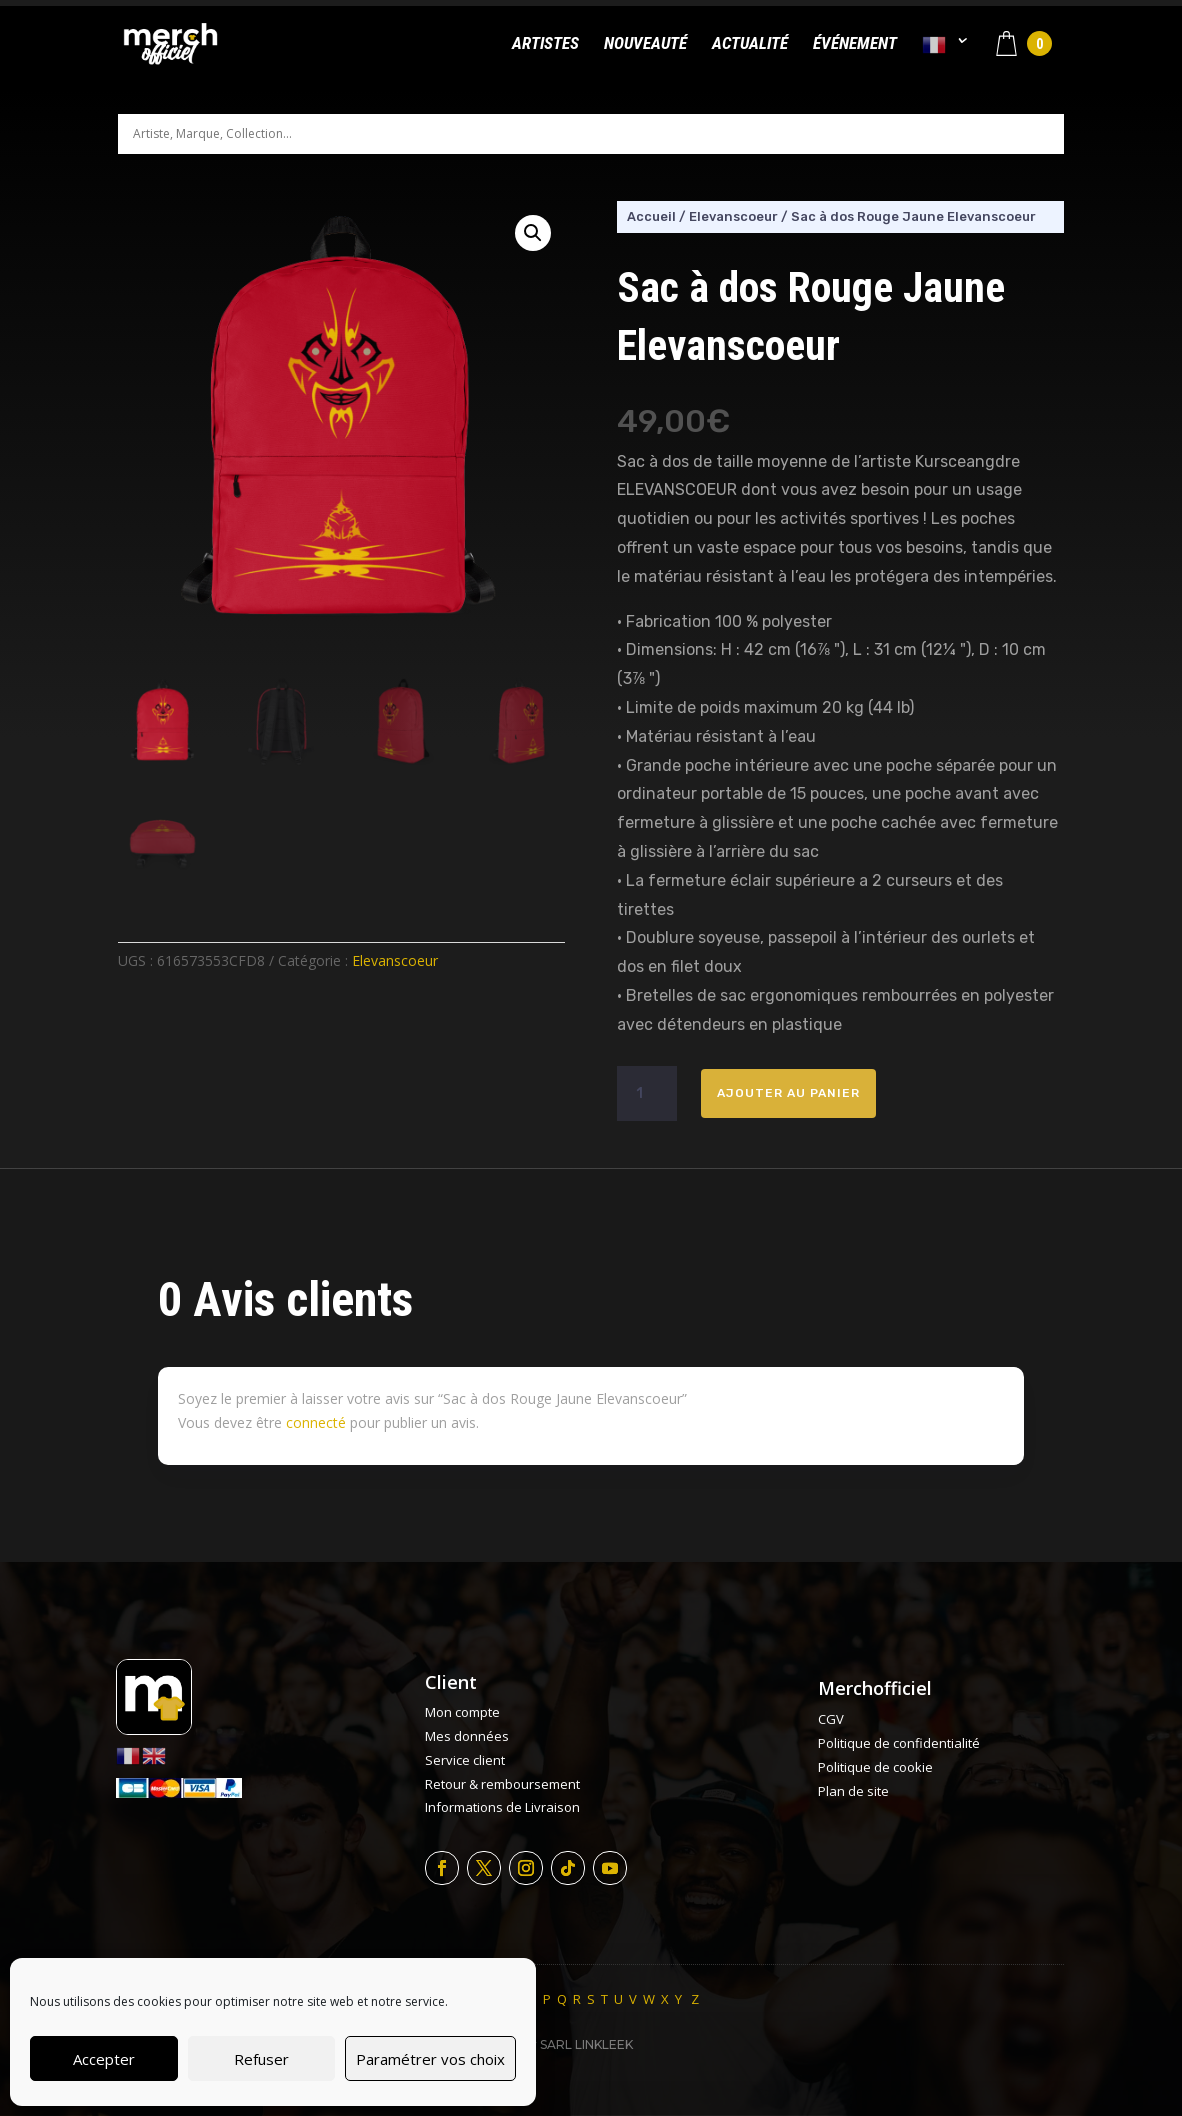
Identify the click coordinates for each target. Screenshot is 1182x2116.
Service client (465, 1760)
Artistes (545, 44)
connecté (316, 1422)
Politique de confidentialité (899, 1743)
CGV (831, 1719)
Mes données (467, 1736)
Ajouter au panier (788, 1093)
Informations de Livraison (502, 1807)
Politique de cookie (875, 1767)
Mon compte (462, 1712)
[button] (533, 233)
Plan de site (853, 1791)
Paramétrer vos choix (430, 2059)
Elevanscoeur (395, 960)
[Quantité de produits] (647, 1094)
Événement (855, 44)
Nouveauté (645, 44)
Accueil (651, 216)
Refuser (261, 2059)
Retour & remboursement (502, 1784)
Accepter (104, 2059)
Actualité (750, 44)
